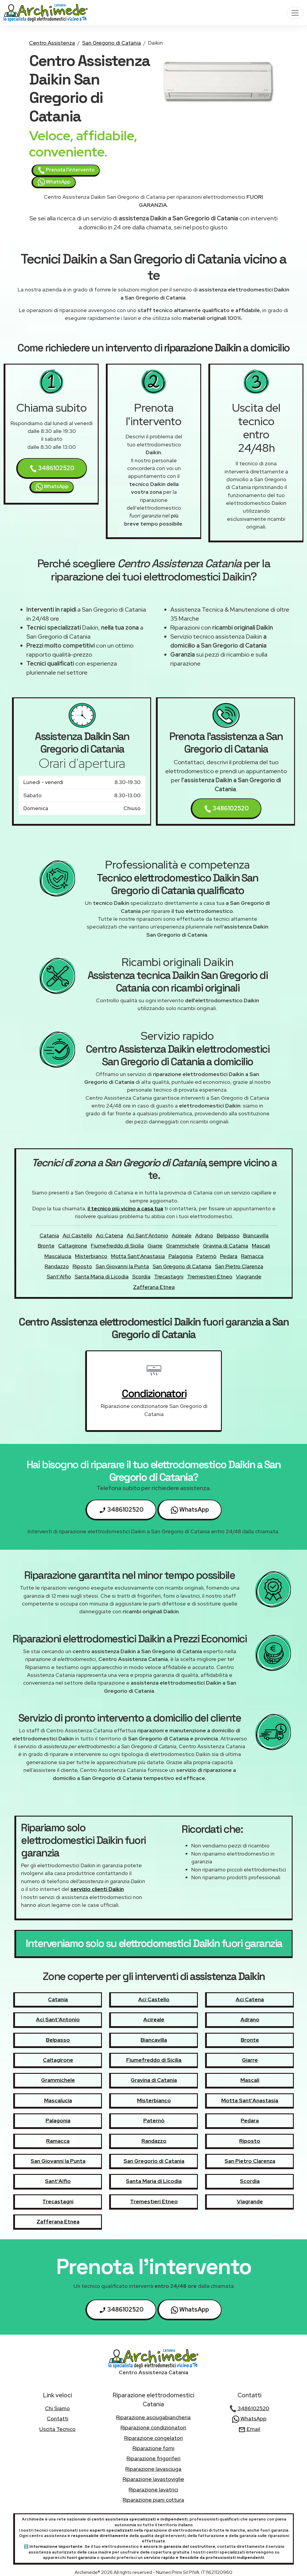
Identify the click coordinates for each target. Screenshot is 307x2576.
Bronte (46, 1245)
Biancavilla (256, 1235)
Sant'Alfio (59, 1276)
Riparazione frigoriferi (153, 2458)
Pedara (228, 1256)
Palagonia (180, 1256)
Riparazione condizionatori (153, 2427)
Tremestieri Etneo (209, 1276)
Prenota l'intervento (66, 170)
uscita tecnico (57, 2428)
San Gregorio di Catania (111, 42)
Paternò (206, 1256)
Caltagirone (72, 1245)
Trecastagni (168, 1276)
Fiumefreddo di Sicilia (117, 1245)
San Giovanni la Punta (122, 1266)
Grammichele (182, 1245)
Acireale (182, 1235)
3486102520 (52, 468)
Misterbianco (91, 1256)
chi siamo (57, 2408)
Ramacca (252, 1256)
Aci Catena (109, 1235)
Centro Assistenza (52, 42)
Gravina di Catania (225, 1245)
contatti (57, 2418)
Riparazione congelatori (153, 2437)
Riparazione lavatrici (153, 2489)
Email (249, 2428)
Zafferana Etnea (154, 1287)
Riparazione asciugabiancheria (153, 2417)
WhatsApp (54, 182)
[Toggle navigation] (295, 13)
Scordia (141, 1276)
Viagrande (248, 1276)
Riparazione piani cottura (153, 2499)
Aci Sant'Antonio (147, 1235)
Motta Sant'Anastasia (138, 1256)
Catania (49, 1235)
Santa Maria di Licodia (102, 1276)
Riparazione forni (153, 2448)
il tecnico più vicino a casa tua (125, 1208)
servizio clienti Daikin (97, 1889)
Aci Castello (77, 1235)
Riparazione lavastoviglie (153, 2479)
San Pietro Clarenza (239, 1266)
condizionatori (154, 1393)
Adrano (204, 1235)
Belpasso (228, 1235)
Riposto (82, 1266)
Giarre (155, 1245)
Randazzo (57, 1266)
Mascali (261, 1245)
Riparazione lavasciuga (153, 2468)
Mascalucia (57, 1256)
